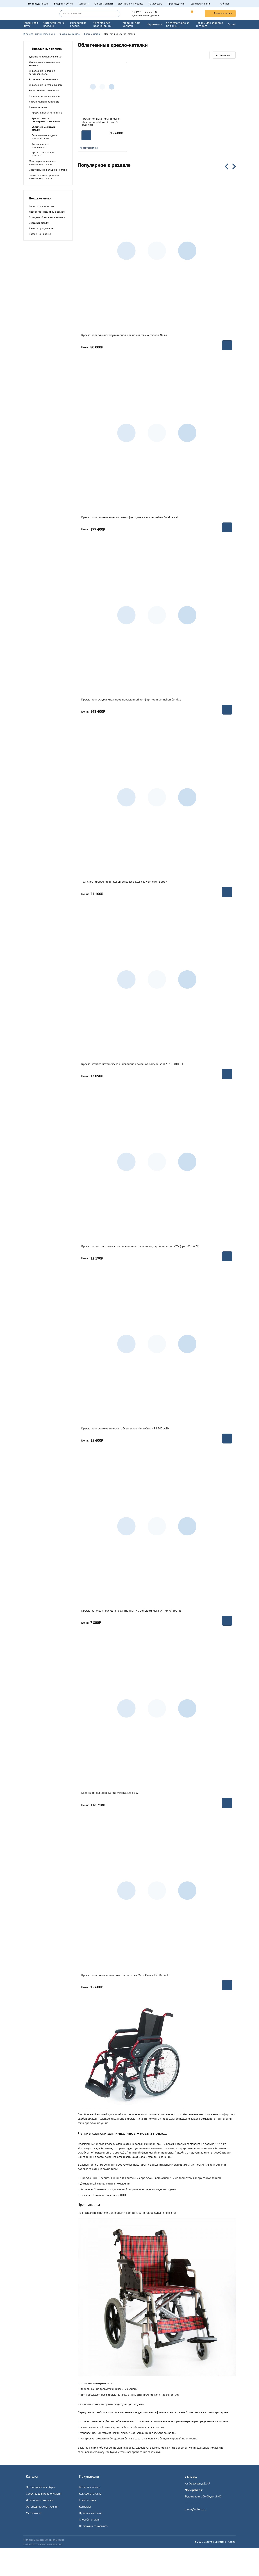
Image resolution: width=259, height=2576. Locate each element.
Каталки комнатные (40, 233)
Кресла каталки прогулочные (40, 145)
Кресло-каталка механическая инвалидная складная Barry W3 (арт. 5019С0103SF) (132, 1063)
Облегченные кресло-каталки (44, 128)
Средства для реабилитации (44, 2493)
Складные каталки (39, 222)
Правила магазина (90, 2513)
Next (233, 166)
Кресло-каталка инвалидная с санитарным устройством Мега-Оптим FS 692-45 (131, 1610)
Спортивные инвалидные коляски (48, 169)
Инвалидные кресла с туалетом (46, 84)
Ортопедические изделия (42, 2506)
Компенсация (87, 2500)
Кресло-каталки (38, 107)
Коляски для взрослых (41, 206)
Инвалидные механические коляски (44, 64)
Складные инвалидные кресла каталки (44, 137)
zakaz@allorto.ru (195, 2509)
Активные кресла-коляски (43, 79)
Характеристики (102, 147)
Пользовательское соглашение (42, 2544)
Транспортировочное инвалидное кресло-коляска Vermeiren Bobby (124, 881)
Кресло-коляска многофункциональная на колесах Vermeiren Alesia (124, 335)
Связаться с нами (200, 3)
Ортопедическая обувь (40, 2487)
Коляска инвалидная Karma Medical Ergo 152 (110, 1792)
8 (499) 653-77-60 (144, 12)
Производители (176, 3)
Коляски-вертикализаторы (44, 90)
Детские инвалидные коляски (45, 56)
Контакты (83, 3)
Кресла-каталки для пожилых (43, 154)
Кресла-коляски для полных (44, 96)
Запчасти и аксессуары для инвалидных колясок (44, 176)
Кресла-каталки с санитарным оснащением (46, 120)
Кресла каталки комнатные (47, 112)
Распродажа (155, 3)
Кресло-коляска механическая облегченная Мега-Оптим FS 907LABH (100, 122)
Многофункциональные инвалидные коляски (42, 162)
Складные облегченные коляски (47, 217)
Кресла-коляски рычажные (44, 101)
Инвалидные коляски (39, 2500)
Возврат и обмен (63, 3)
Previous (228, 166)
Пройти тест (192, 2503)
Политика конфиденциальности (43, 2539)
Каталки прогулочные (41, 228)
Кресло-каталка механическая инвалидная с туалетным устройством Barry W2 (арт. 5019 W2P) (140, 1246)
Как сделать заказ (90, 2493)
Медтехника (33, 2513)
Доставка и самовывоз (130, 3)
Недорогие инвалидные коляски (47, 211)
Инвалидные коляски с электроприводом (42, 72)
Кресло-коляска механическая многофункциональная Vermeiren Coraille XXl (129, 517)
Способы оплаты (103, 3)
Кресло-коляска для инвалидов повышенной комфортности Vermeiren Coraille (131, 699)
